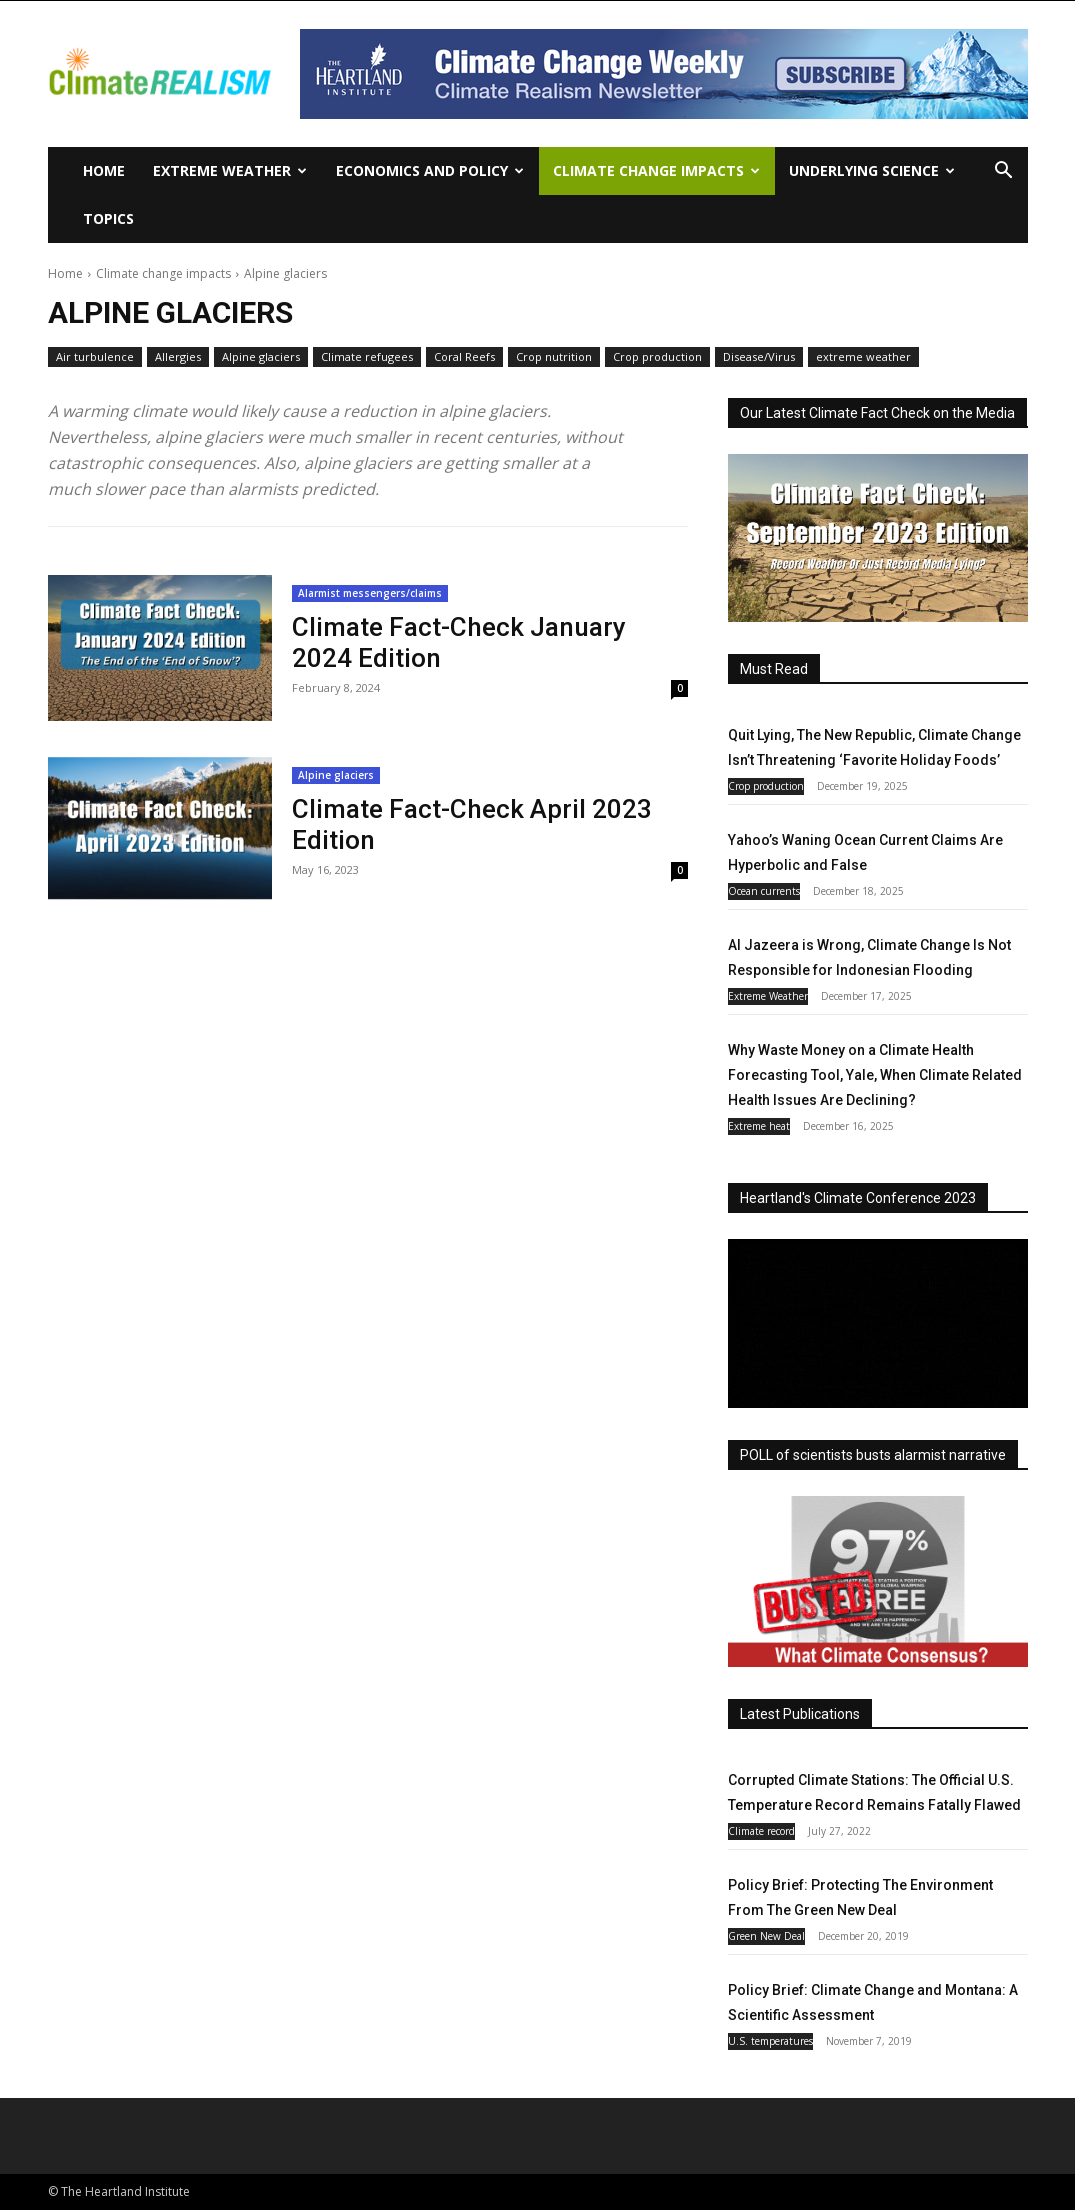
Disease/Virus (759, 357)
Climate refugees (367, 357)
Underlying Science (872, 170)
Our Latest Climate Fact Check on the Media (877, 413)
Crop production (657, 357)
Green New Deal (766, 1936)
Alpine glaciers (261, 357)
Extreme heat (759, 1126)
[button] (1004, 172)
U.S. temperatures (770, 2041)
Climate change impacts (656, 170)
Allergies (178, 357)
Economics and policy (430, 170)
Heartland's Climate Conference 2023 (858, 1198)
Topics (108, 218)
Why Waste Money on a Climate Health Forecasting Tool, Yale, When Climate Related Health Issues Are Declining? (875, 1075)
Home (104, 170)
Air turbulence (95, 357)
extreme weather (863, 357)
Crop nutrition (554, 357)
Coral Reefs (464, 357)
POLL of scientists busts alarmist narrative (873, 1455)
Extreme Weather (230, 170)
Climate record (761, 1831)
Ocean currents (764, 891)
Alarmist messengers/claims (370, 593)
